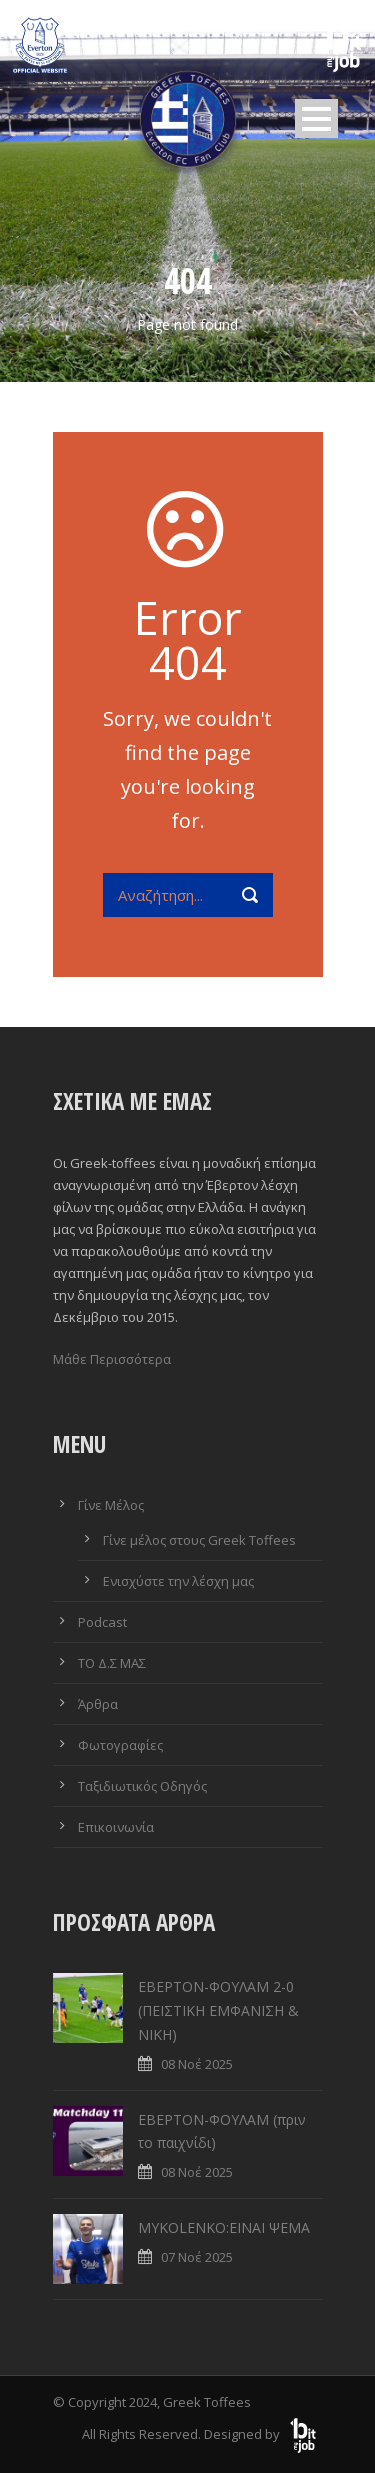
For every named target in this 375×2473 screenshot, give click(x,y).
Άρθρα (98, 1704)
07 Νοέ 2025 (197, 2257)
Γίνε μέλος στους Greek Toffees (199, 1540)
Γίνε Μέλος (111, 1505)
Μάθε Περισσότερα (112, 1359)
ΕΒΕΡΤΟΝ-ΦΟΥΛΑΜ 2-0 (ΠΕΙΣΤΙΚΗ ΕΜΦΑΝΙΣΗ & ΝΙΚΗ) (218, 2010)
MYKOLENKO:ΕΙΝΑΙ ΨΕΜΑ (224, 2227)
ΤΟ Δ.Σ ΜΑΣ (112, 1663)
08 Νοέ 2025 (197, 2064)
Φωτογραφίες (120, 1745)
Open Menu (316, 118)
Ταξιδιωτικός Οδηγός (142, 1786)
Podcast (102, 1622)
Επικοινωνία (116, 1827)
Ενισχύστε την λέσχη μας (178, 1581)
